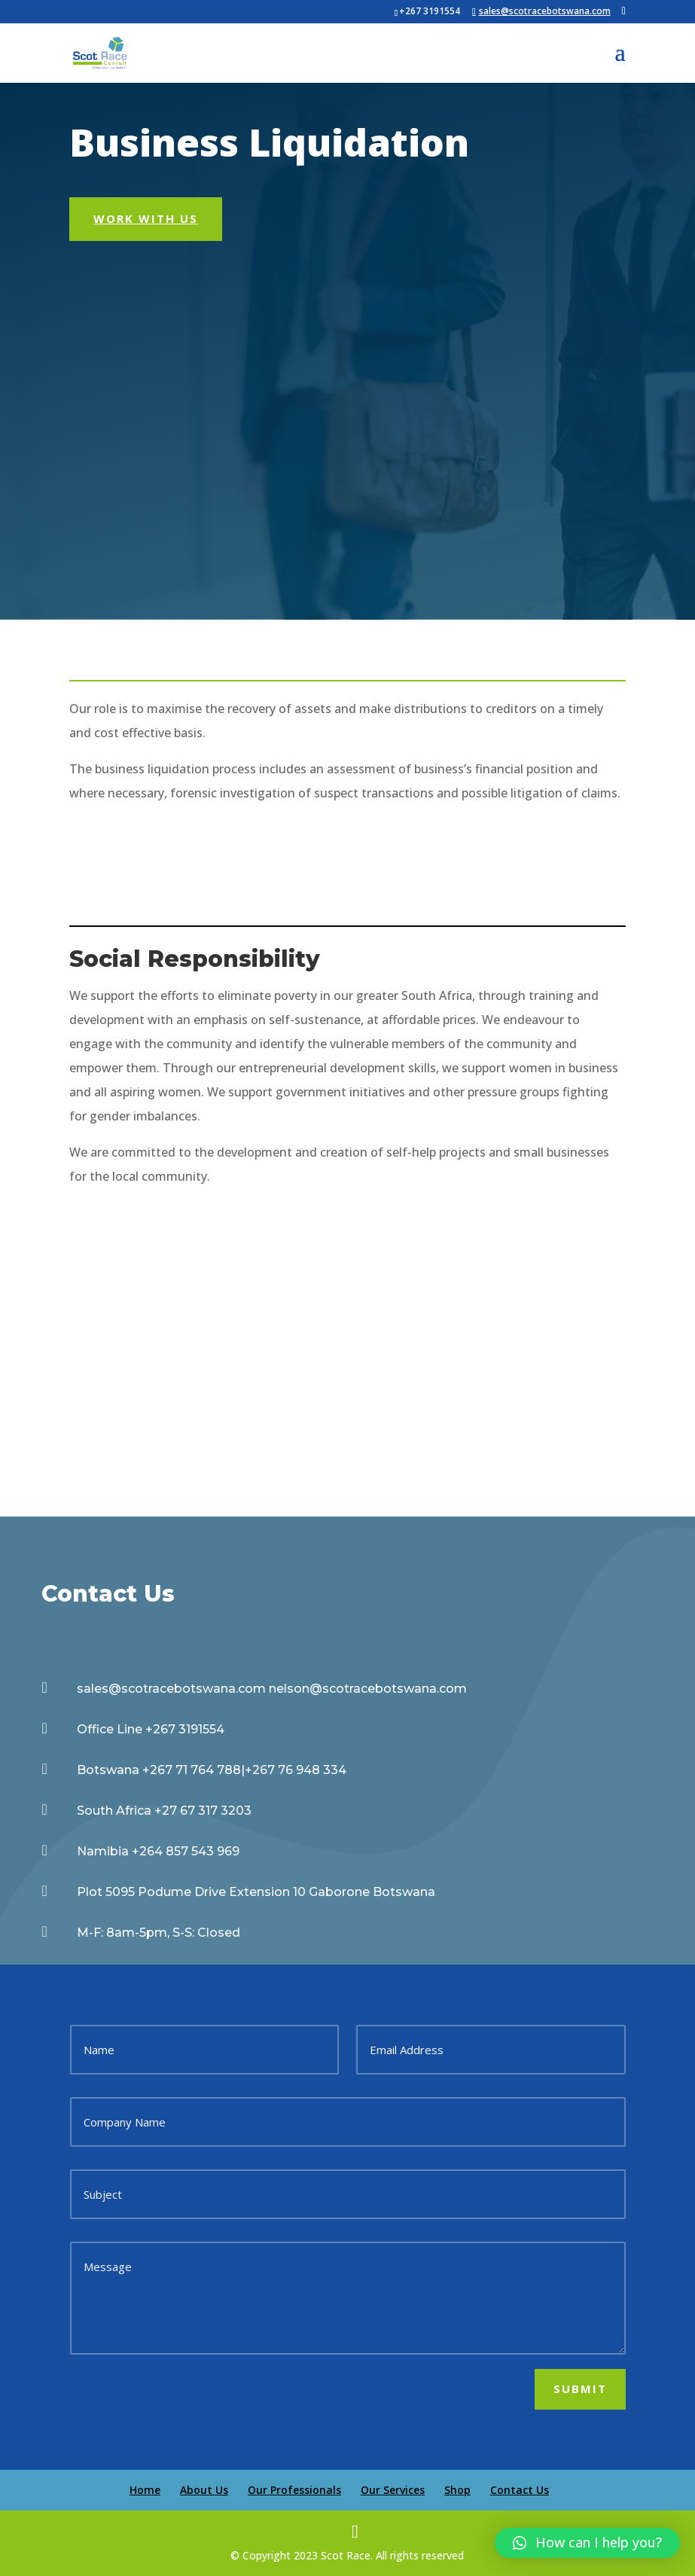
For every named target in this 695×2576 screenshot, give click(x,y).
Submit (580, 2388)
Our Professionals (294, 2490)
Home (145, 2490)
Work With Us (145, 218)
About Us (204, 2490)
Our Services (393, 2490)
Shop (457, 2490)
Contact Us (519, 2490)
